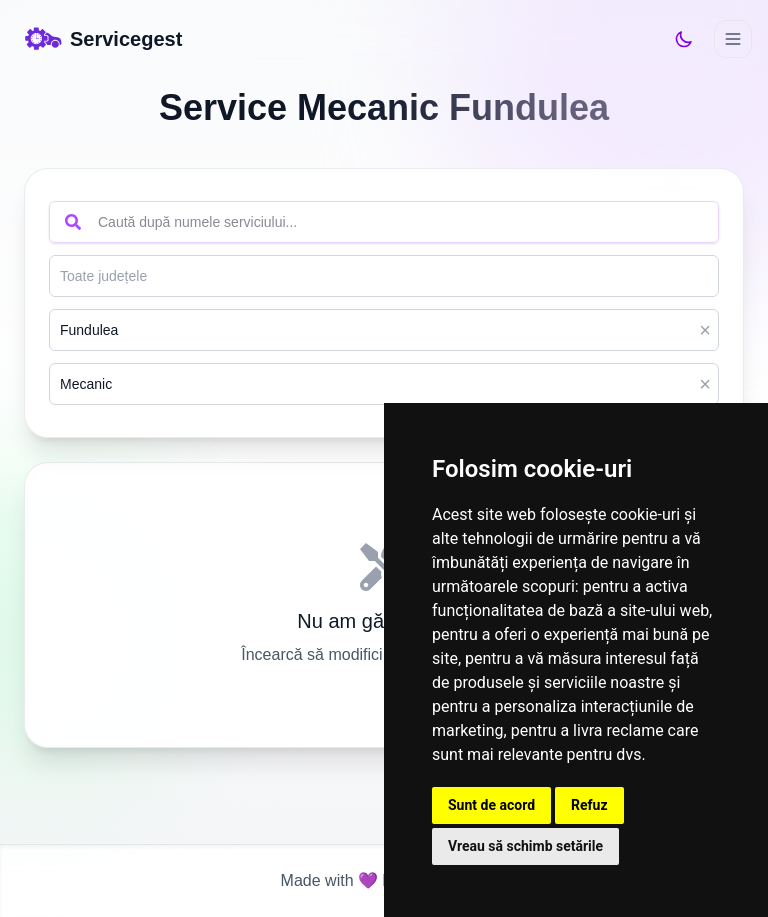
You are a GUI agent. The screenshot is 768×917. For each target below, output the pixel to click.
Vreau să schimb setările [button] (525, 846)
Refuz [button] (589, 805)
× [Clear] (705, 330)
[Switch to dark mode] (684, 39)
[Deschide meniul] (733, 39)
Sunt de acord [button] (491, 805)
